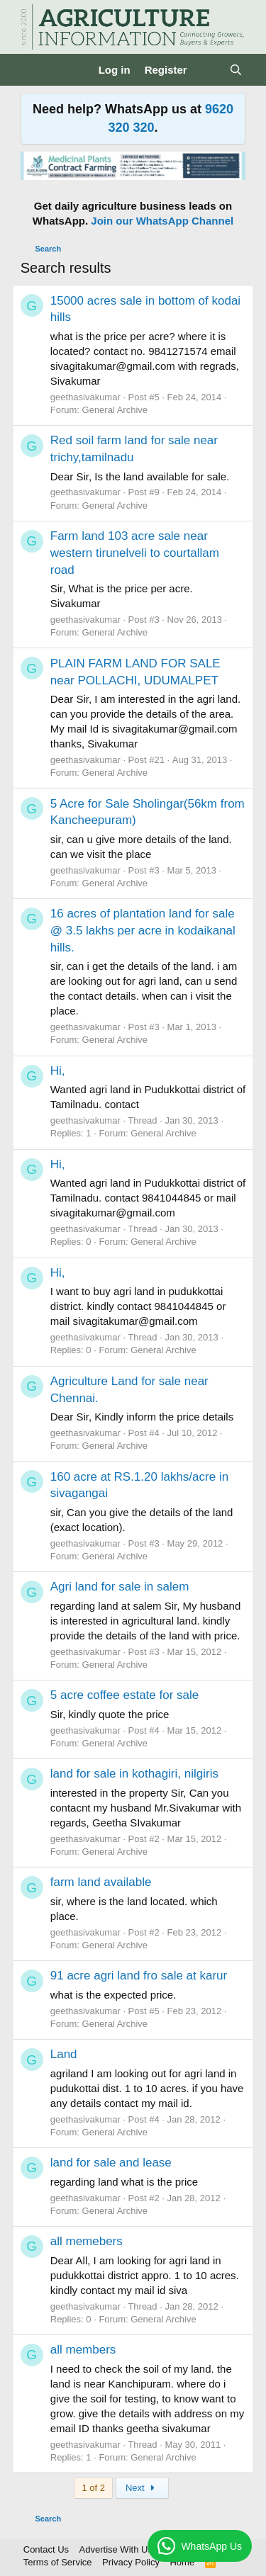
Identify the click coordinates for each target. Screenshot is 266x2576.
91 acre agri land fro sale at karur (138, 1975)
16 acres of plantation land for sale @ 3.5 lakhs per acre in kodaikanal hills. (142, 930)
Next (142, 2487)
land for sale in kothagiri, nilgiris (134, 1773)
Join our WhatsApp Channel (162, 221)
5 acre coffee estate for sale (124, 1695)
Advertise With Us (116, 2549)
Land (63, 2054)
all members (83, 2349)
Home (182, 2562)
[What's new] (208, 70)
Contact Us (46, 2549)
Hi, (57, 1071)
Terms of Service (57, 2562)
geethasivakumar (85, 397)
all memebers (86, 2241)
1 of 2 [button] (93, 2487)
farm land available (101, 1882)
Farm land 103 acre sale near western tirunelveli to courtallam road (134, 553)
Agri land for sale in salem (119, 1586)
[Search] (236, 70)
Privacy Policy (131, 2562)
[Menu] (33, 70)
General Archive (115, 410)
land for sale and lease (111, 2162)
